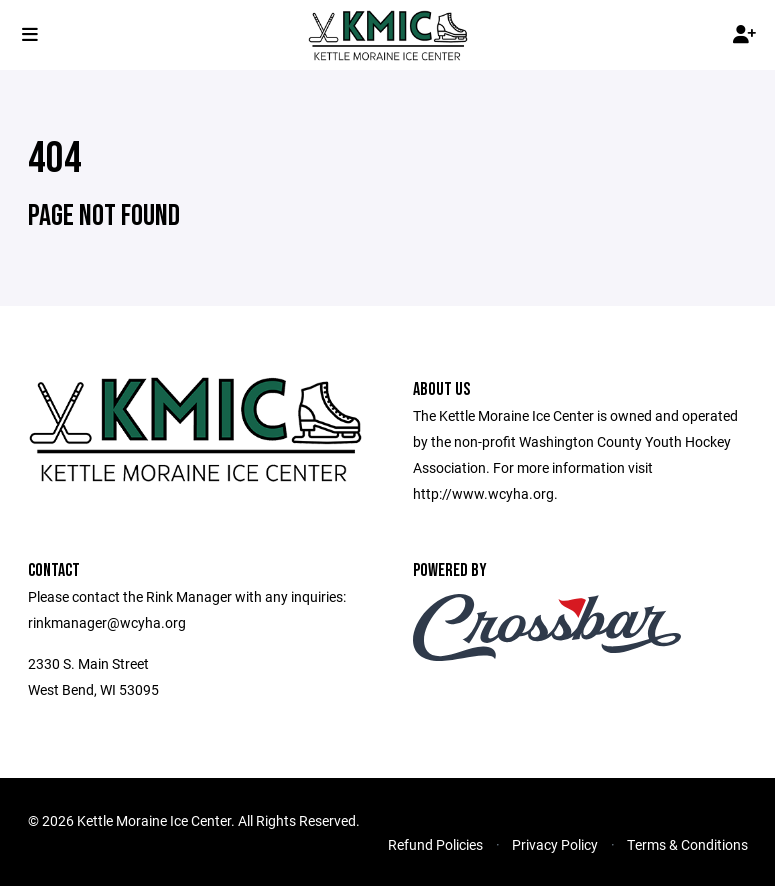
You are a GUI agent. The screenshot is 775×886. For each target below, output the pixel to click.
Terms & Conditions (687, 844)
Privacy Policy (555, 844)
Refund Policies (435, 844)
